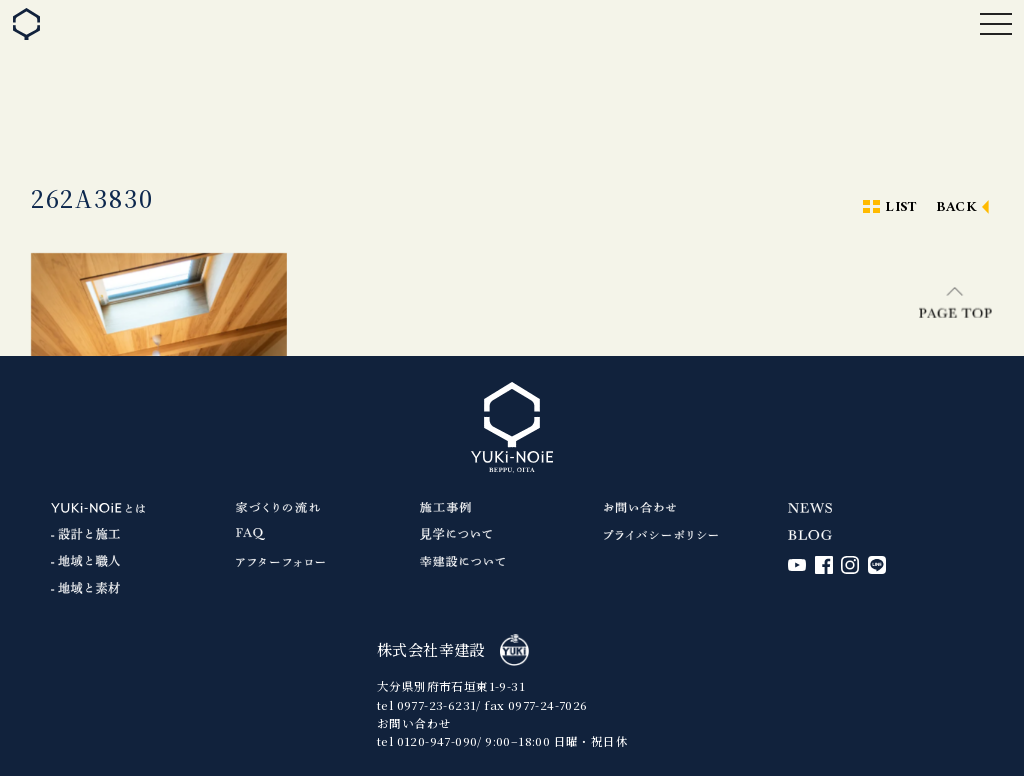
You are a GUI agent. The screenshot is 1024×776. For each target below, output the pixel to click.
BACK (957, 207)
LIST (901, 207)
